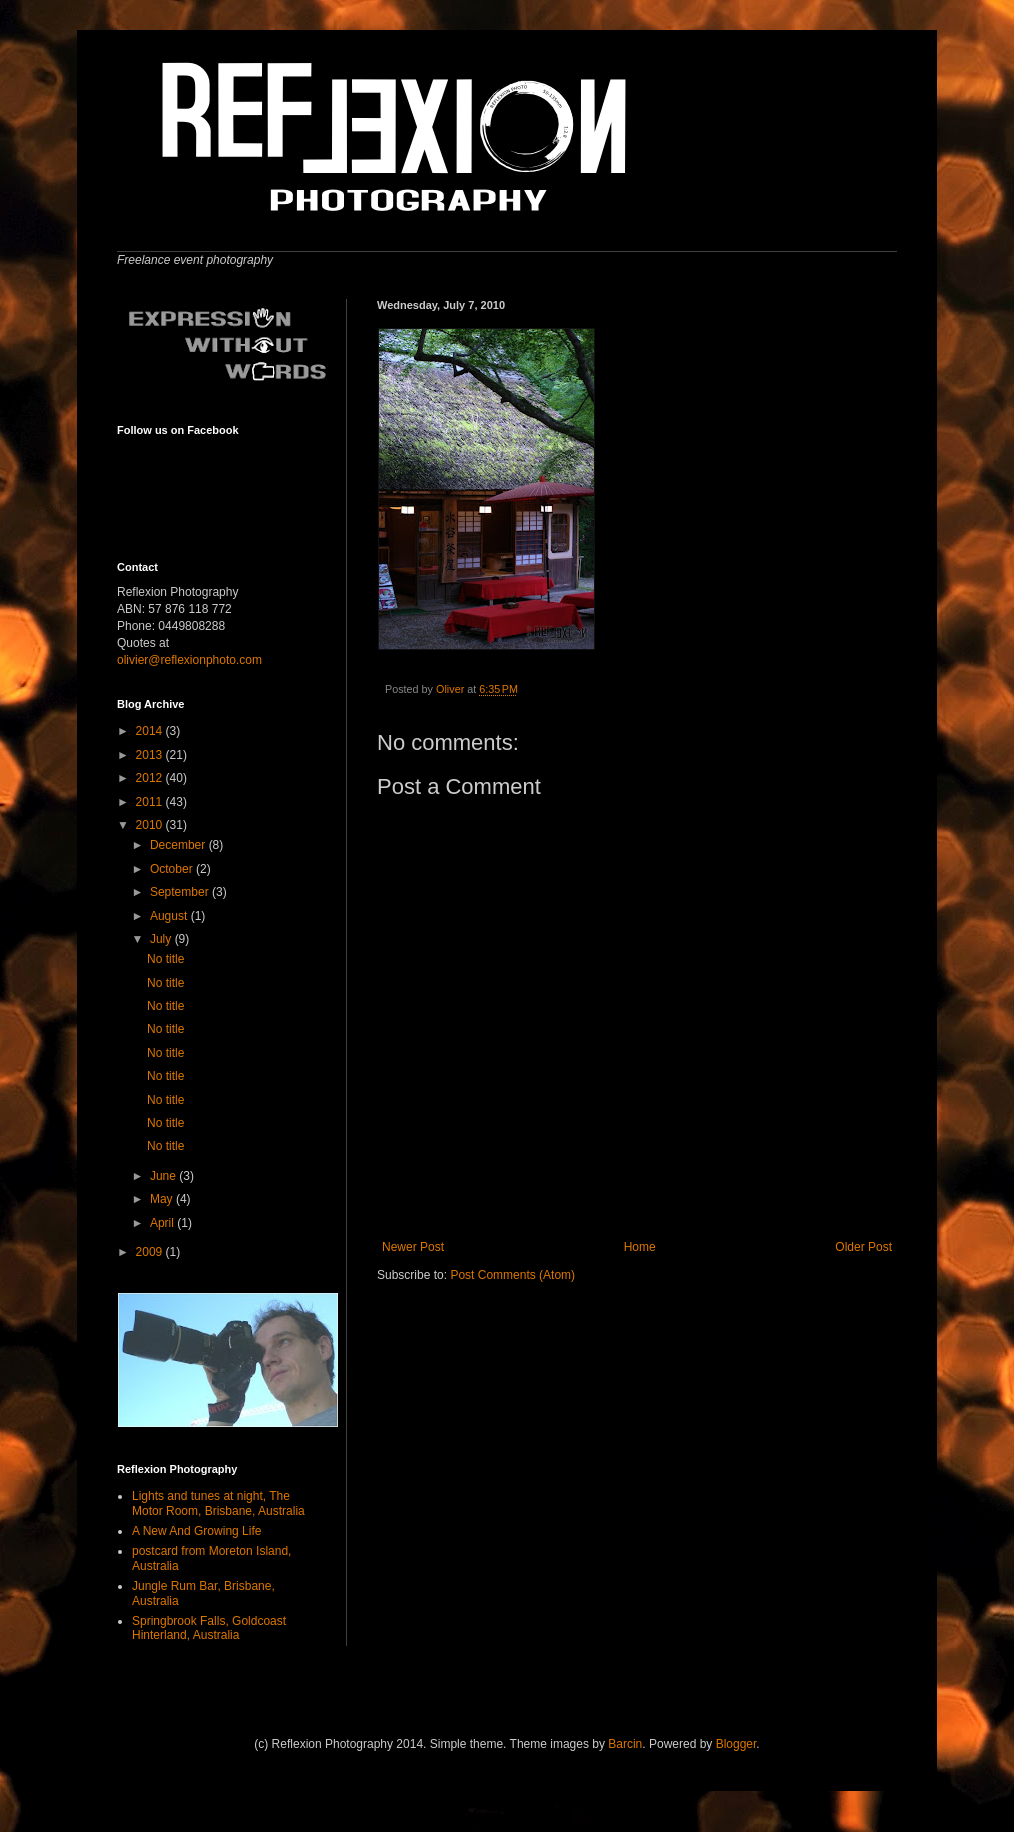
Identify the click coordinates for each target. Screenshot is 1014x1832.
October (173, 869)
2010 (151, 825)
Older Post (863, 1247)
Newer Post (413, 1247)
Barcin (625, 1744)
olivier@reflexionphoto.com (189, 660)
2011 (151, 802)
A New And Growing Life (196, 1531)
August (170, 916)
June (164, 1176)
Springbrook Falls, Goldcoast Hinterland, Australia (209, 1628)
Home (640, 1247)
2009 (151, 1252)
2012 (151, 778)
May (163, 1199)
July (162, 939)
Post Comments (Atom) (512, 1275)
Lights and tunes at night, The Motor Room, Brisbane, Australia (218, 1503)
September (181, 892)
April (163, 1223)
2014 (151, 731)
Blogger (736, 1744)
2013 (151, 755)
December (179, 845)
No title (165, 959)
